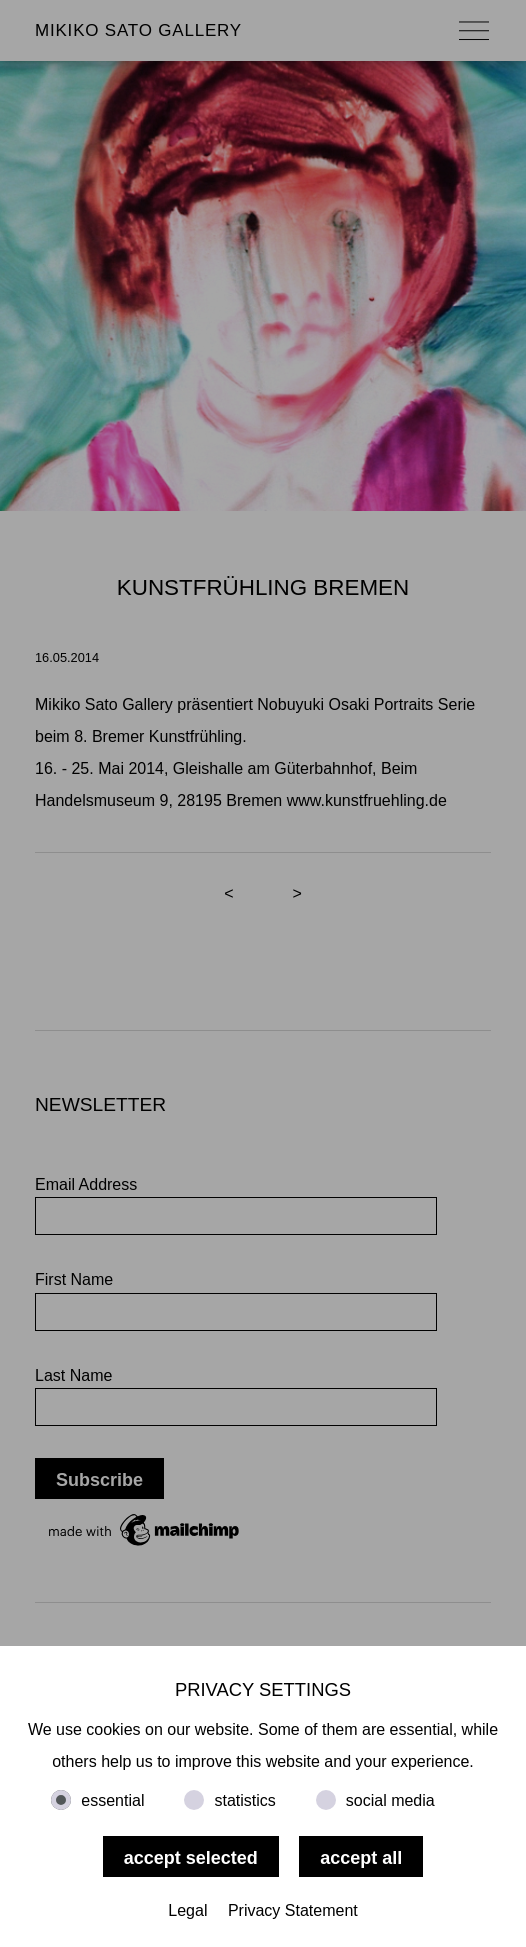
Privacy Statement (293, 1910)
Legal (187, 1910)
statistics (244, 1800)
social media (390, 1800)
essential (112, 1800)
